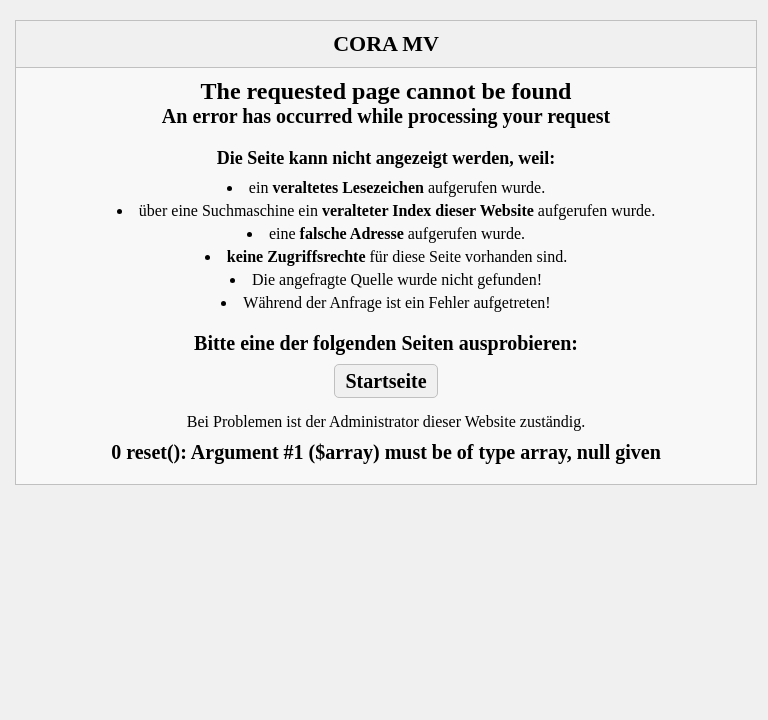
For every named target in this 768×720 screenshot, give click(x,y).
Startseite (385, 381)
